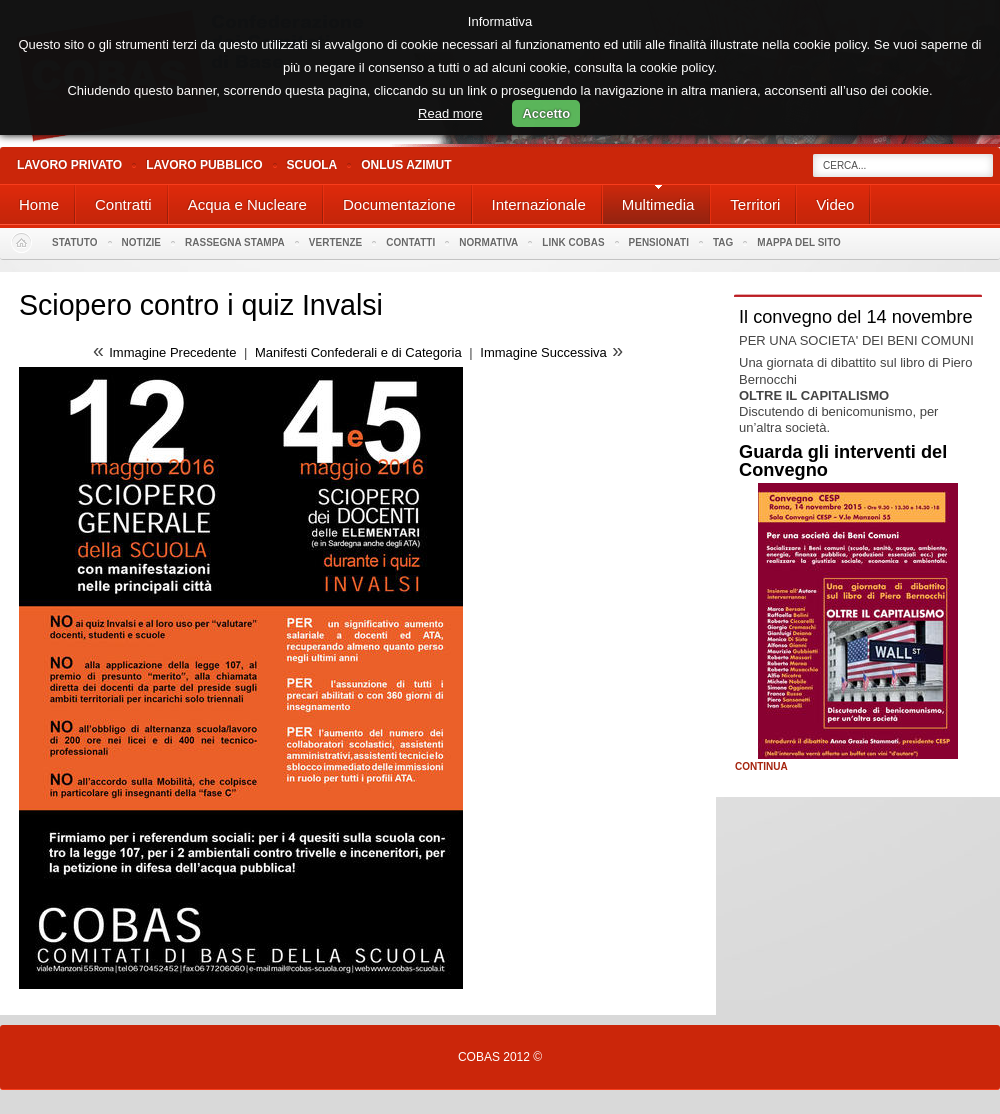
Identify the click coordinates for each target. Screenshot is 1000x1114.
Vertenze (335, 242)
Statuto (75, 242)
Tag (723, 242)
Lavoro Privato (69, 165)
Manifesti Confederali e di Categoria (358, 352)
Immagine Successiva (543, 352)
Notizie (141, 242)
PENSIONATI (659, 242)
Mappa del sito (799, 242)
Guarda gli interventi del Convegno (843, 461)
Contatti (410, 242)
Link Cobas (573, 242)
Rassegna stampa (235, 242)
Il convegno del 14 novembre (856, 317)
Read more (450, 113)
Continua (761, 767)
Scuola (312, 165)
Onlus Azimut (406, 165)
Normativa (488, 242)
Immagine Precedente (172, 352)
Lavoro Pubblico (204, 165)
